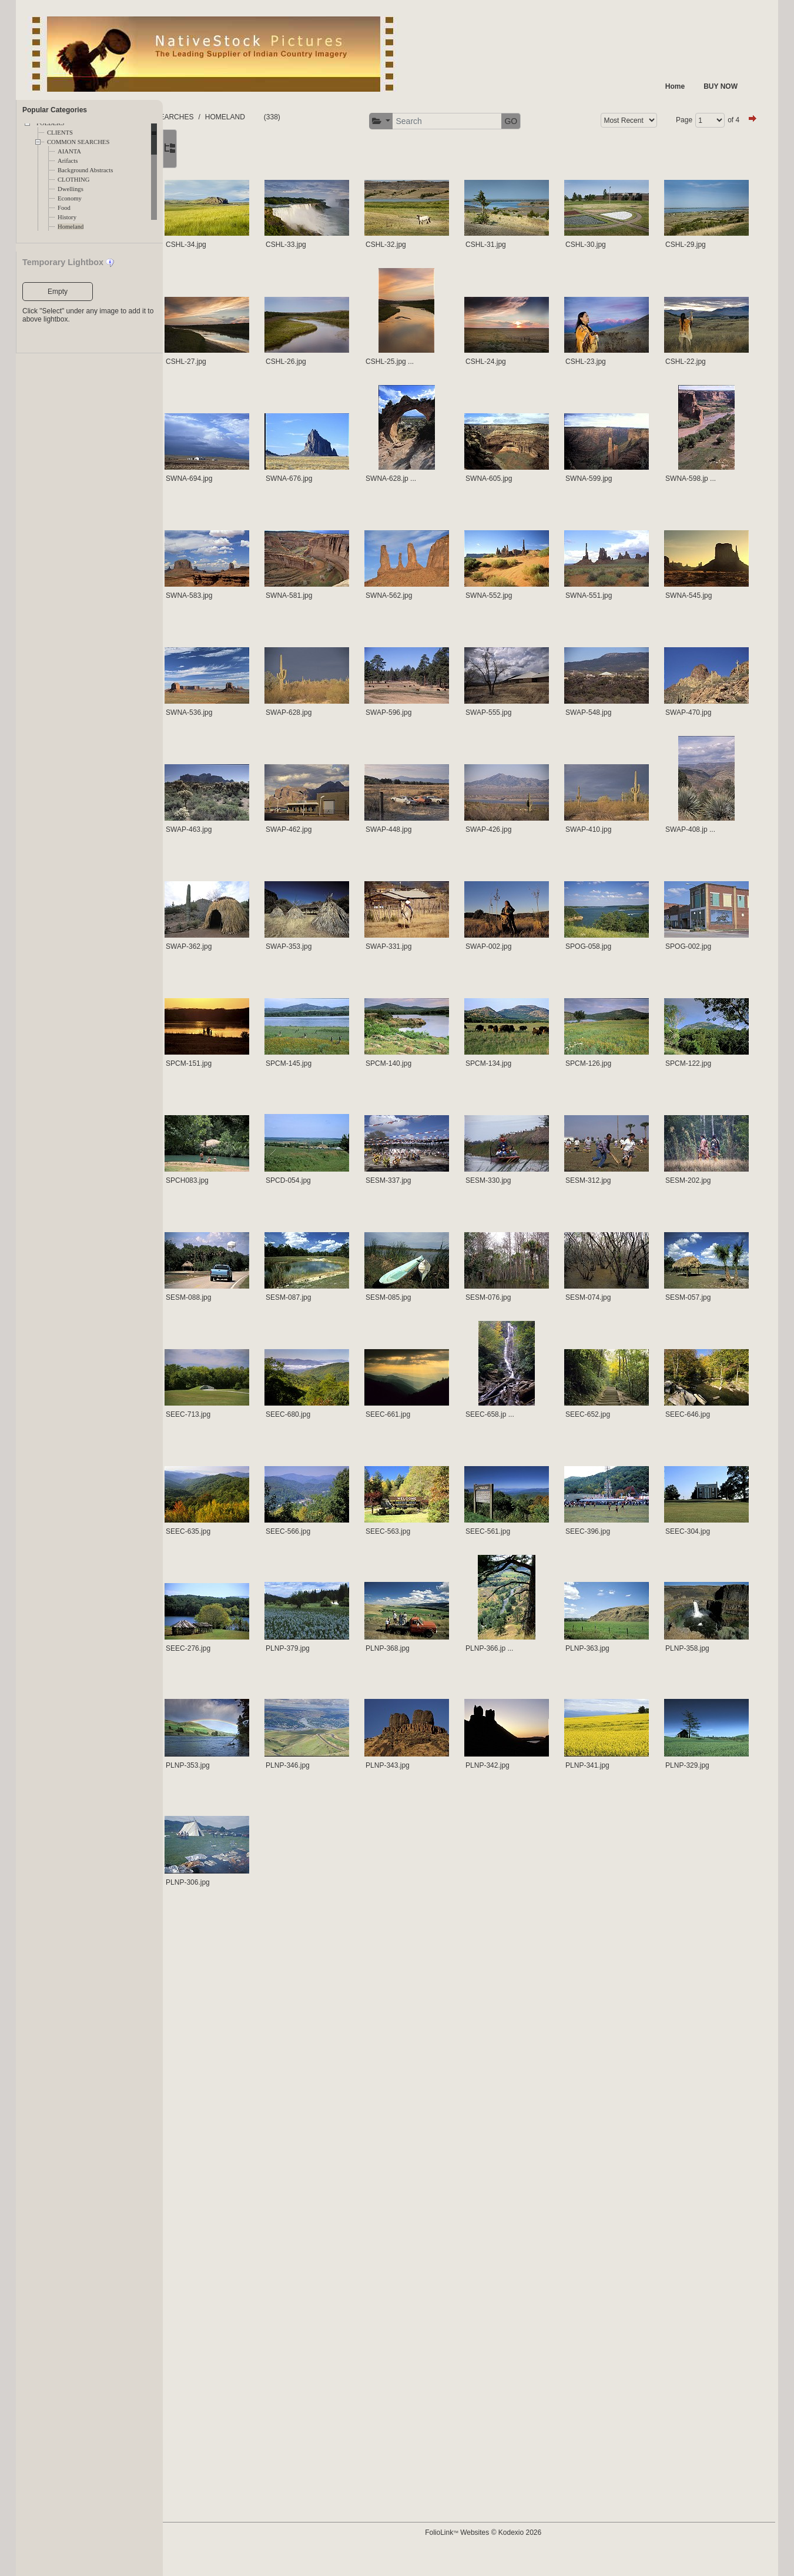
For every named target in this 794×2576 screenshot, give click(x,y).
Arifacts (68, 161)
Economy (70, 198)
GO (731, 121)
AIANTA (69, 151)
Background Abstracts (85, 170)
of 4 (325, 153)
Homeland (70, 226)
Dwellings (70, 189)
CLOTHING (73, 179)
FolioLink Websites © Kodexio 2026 (538, 2551)
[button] (601, 121)
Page (276, 153)
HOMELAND (351, 117)
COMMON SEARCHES (78, 142)
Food (64, 208)
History (67, 217)
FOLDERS (218, 117)
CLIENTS (60, 132)
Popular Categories (54, 110)
